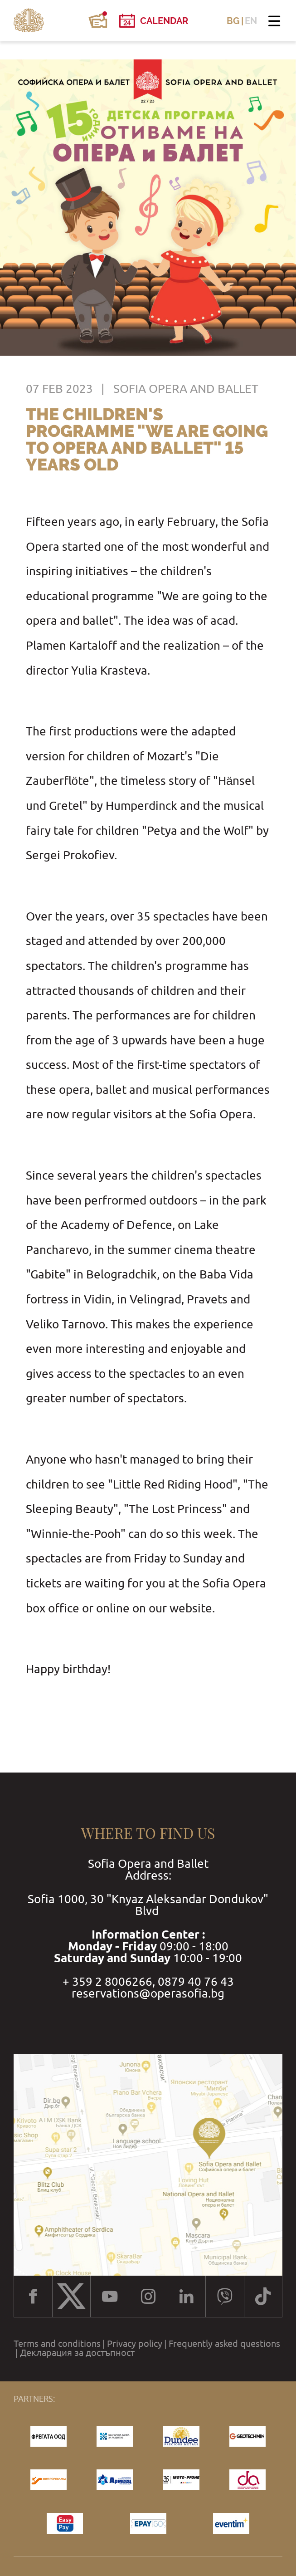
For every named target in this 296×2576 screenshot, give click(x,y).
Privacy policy (134, 2343)
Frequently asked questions (224, 2343)
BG (233, 20)
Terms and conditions (57, 2343)
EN (251, 20)
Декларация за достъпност (77, 2352)
